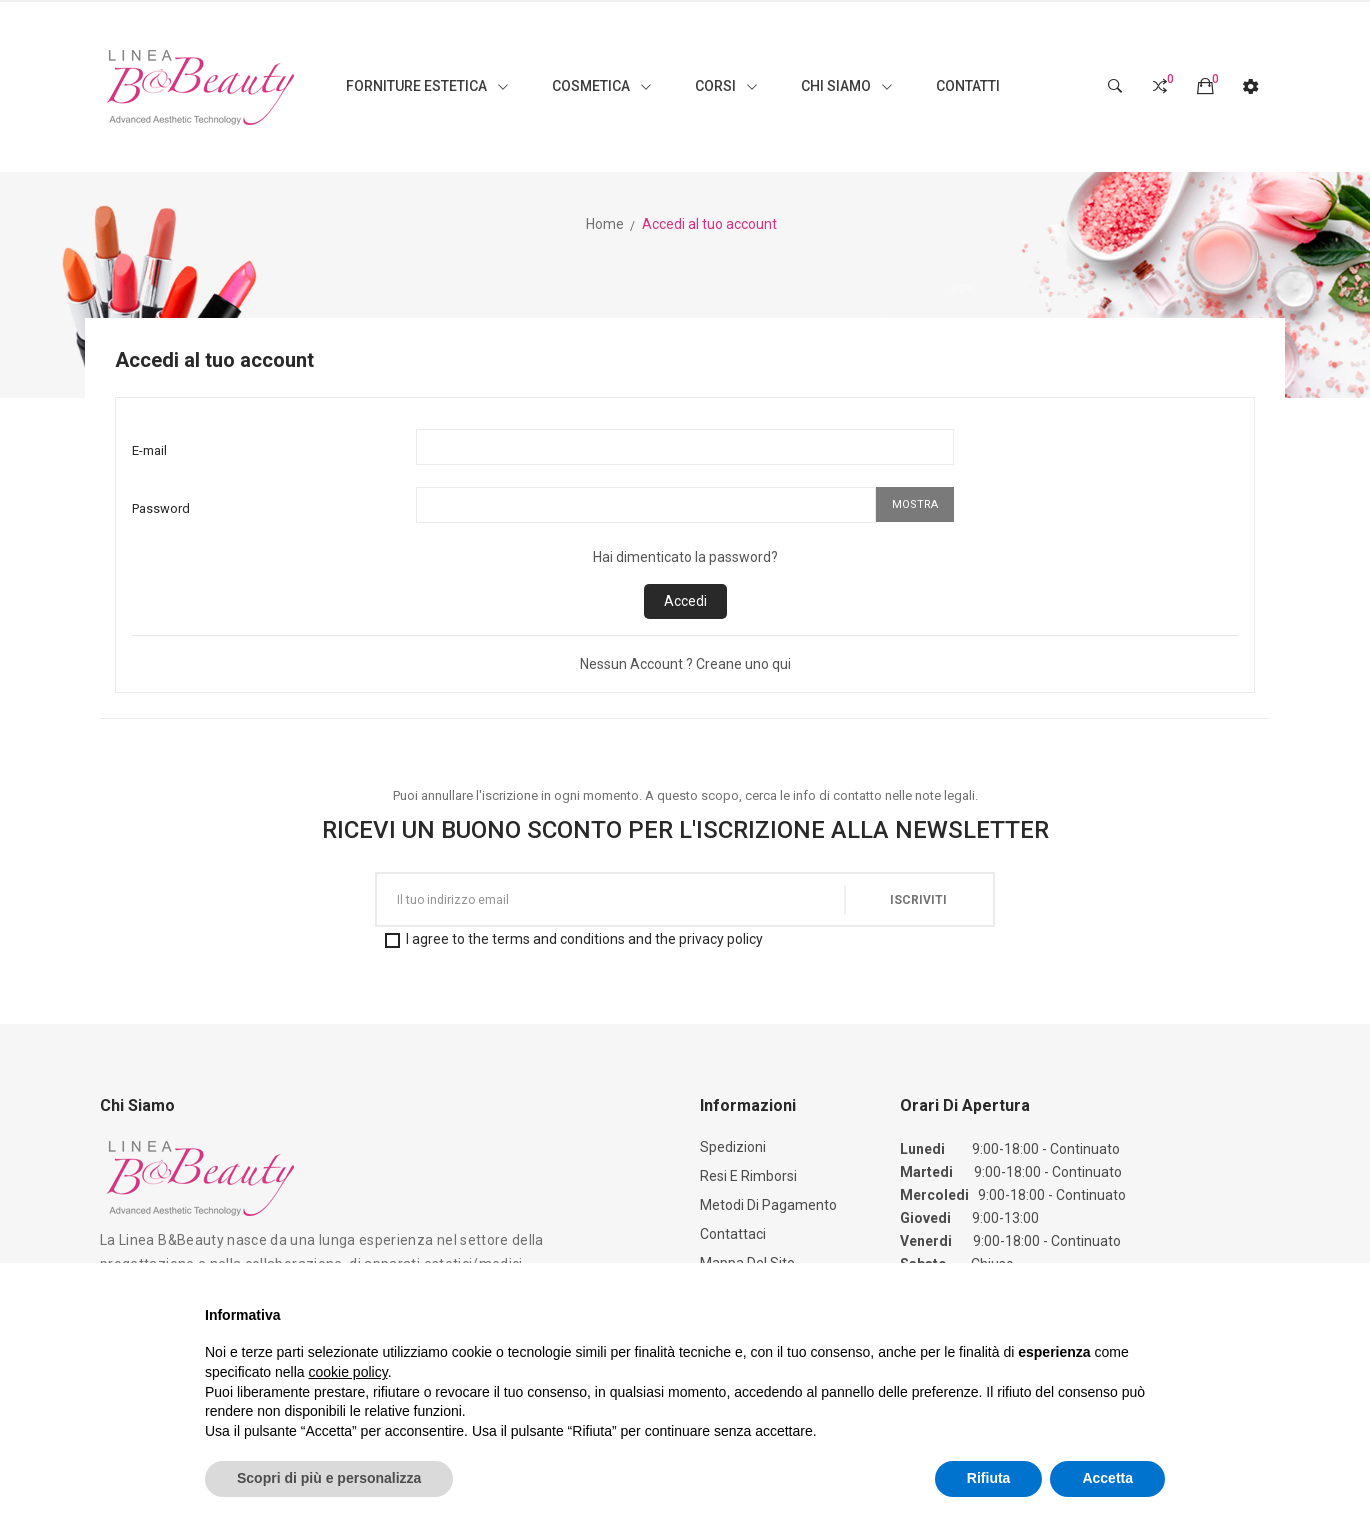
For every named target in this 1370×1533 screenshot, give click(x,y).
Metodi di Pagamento (768, 1205)
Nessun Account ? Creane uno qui (685, 664)
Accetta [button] (1107, 1478)
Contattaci (733, 1234)
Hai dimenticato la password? (685, 557)
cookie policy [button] (348, 1372)
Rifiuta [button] (989, 1478)
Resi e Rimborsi (748, 1176)
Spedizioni (733, 1147)
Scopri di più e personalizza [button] (329, 1478)
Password (161, 508)
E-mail (149, 450)
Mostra (915, 504)
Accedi (685, 601)
